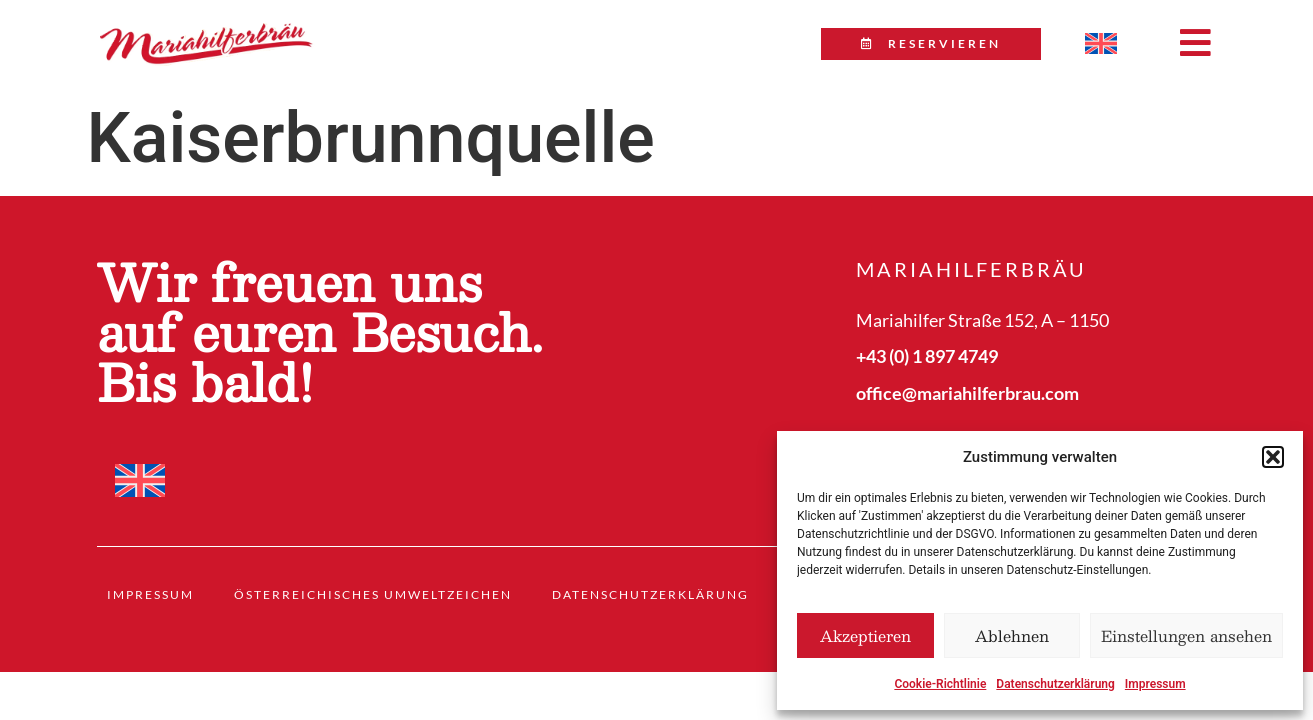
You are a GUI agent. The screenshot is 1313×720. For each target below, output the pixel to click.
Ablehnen (1012, 635)
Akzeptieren (865, 635)
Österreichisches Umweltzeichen (373, 594)
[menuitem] (1101, 44)
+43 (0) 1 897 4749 (927, 356)
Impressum (1155, 684)
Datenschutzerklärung (1055, 684)
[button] (1273, 457)
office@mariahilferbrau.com (967, 393)
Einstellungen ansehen (1186, 635)
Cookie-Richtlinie (940, 684)
